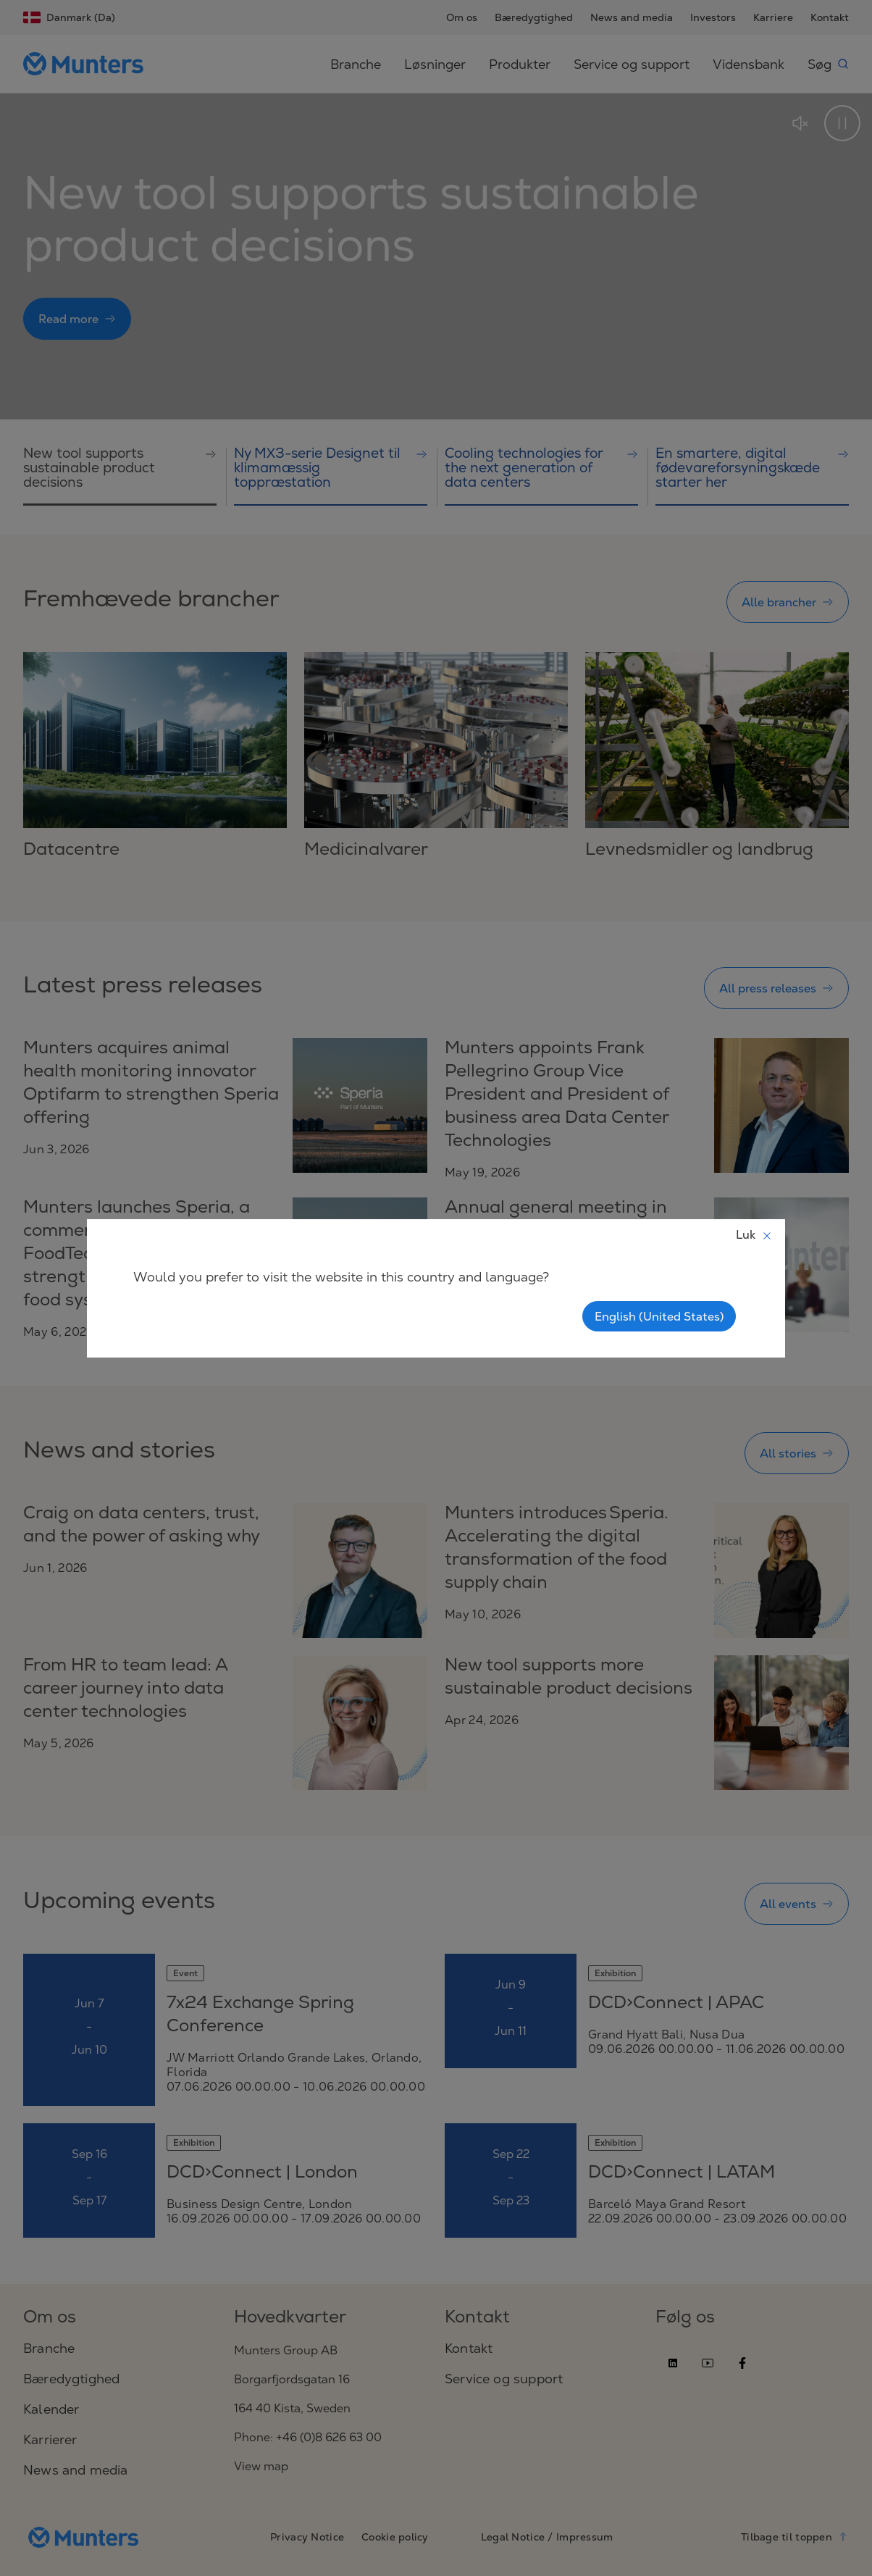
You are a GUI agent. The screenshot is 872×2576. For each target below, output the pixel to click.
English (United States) (659, 1316)
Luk (754, 1234)
